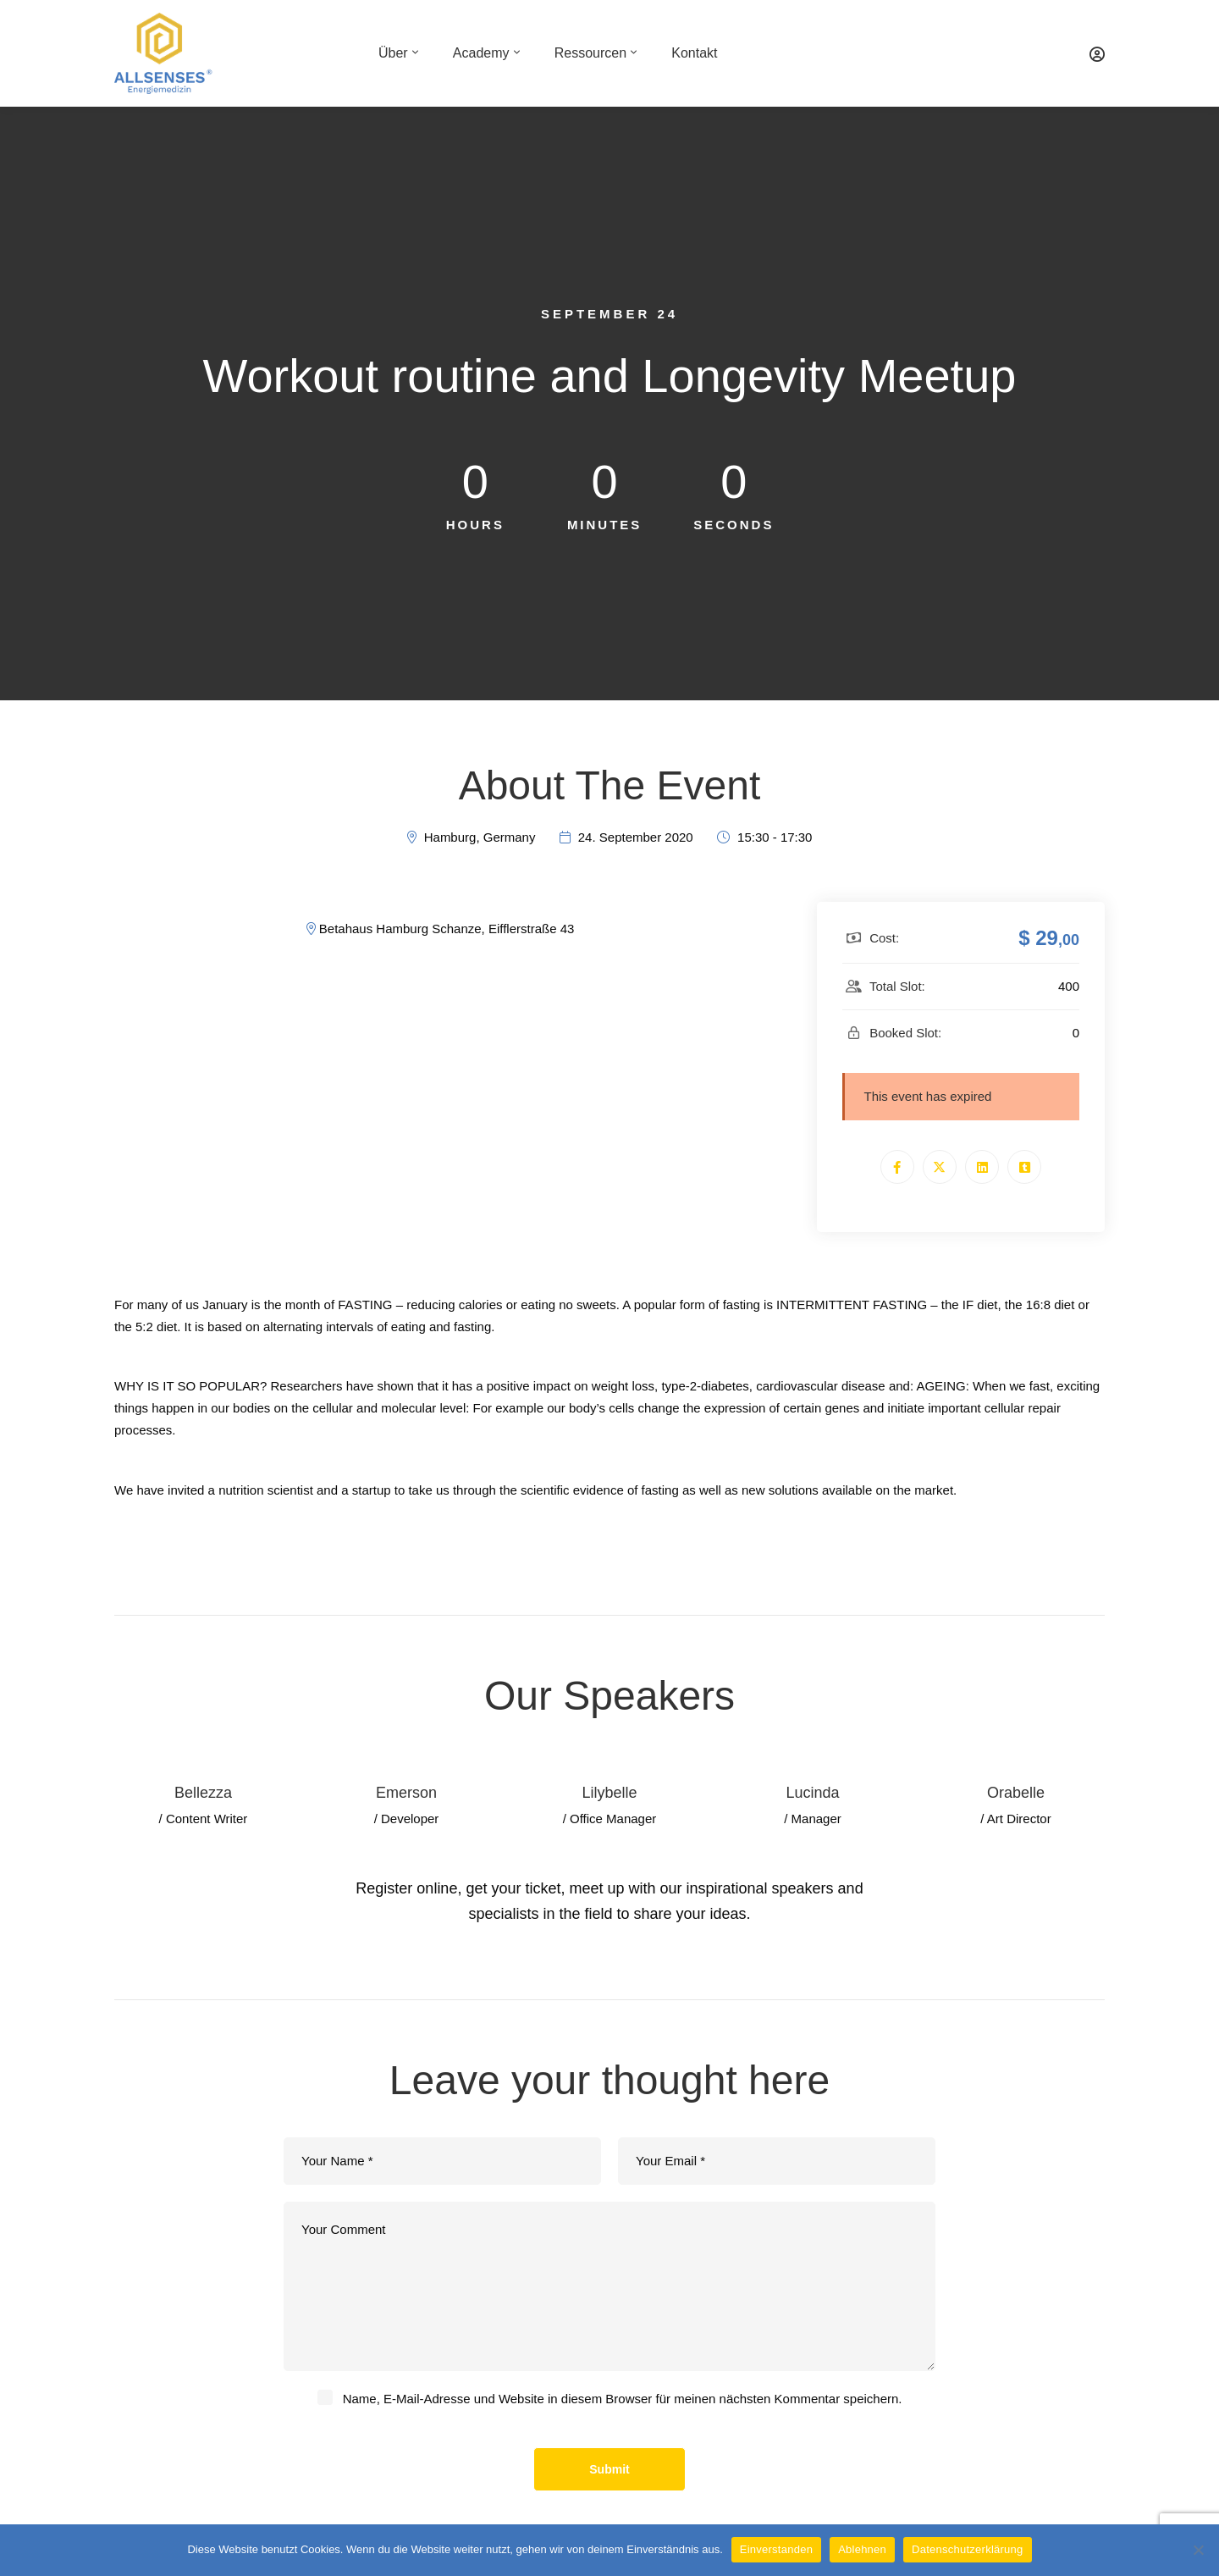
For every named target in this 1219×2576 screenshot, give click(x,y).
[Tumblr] (1024, 1167)
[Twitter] (940, 1167)
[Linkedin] (982, 1167)
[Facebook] (897, 1167)
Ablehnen (862, 2549)
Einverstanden (776, 2549)
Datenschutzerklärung (967, 2549)
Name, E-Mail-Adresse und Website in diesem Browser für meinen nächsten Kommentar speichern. (622, 2398)
